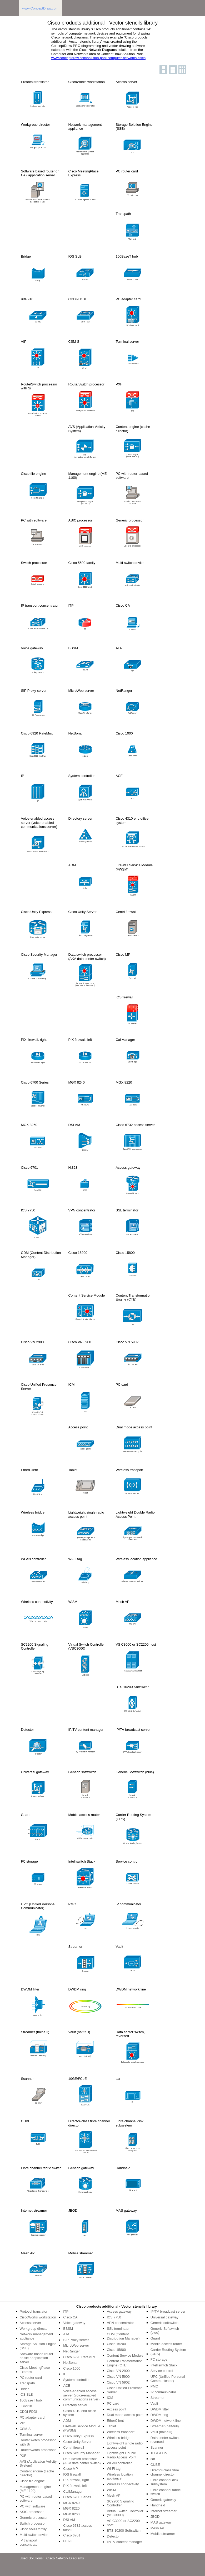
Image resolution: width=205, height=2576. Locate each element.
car (153, 2459)
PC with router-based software (36, 2499)
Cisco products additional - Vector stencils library (116, 2306)
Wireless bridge (119, 2438)
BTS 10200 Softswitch (124, 2530)
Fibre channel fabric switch (166, 2492)
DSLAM (69, 2520)
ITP (65, 2311)
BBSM (68, 2329)
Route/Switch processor (38, 2450)
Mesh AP (114, 2495)
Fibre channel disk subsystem (164, 2482)
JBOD (155, 2517)
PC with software (33, 2506)
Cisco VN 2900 (118, 2371)
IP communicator (163, 2392)
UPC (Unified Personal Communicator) (168, 2379)
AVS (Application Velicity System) (38, 2463)
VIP (22, 2423)
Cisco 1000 (71, 2368)
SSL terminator (118, 2329)
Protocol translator (34, 2311)
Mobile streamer (163, 2534)
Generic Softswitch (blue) (165, 2331)
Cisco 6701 (71, 2535)
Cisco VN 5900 (118, 2377)
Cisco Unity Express (78, 2436)
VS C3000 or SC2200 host (123, 2523)
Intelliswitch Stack (164, 2365)
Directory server (75, 2405)
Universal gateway (164, 2317)
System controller (76, 2380)
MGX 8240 (71, 2503)
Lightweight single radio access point (125, 2445)
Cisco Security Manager (81, 2453)
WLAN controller (119, 2463)
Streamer (157, 2398)
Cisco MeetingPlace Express (35, 2370)
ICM (110, 2398)
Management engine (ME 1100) (35, 2489)
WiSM (111, 2490)
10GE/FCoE (160, 2453)
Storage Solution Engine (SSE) (38, 2346)
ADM (67, 2421)
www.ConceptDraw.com (40, 8)
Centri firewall (73, 2447)
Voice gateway (74, 2323)
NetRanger (71, 2351)
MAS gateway (161, 2522)
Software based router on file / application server (36, 2358)
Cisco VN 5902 (118, 2382)
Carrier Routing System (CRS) (168, 2352)
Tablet (111, 2426)
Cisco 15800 (116, 2350)
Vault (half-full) (161, 2432)
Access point (116, 2409)
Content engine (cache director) (37, 2473)
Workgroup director (34, 2329)
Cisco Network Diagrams (65, 2558)
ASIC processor (32, 2512)
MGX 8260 (71, 2514)
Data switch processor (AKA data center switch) (82, 2461)
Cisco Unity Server (77, 2442)
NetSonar (70, 2363)
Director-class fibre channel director (165, 2472)
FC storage (159, 2359)
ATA (66, 2334)
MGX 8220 (71, 2508)
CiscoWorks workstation (38, 2317)
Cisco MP (70, 2469)
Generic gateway (163, 2500)
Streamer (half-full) (165, 2426)
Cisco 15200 (116, 2344)
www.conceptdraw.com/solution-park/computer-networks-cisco (98, 58)
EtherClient (115, 2421)
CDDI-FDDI (28, 2412)
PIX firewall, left (75, 2486)
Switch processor (33, 2523)
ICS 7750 (114, 2317)
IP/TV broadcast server (168, 2311)
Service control (162, 2371)
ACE (66, 2385)
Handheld (158, 2505)
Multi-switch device (34, 2535)
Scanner (157, 2447)
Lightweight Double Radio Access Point (121, 2455)
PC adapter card (32, 2417)
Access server (30, 2323)
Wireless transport (120, 2432)
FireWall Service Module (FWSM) (81, 2428)
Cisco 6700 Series (77, 2497)
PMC (154, 2386)
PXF (23, 2456)
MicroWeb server (76, 2345)
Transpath (27, 2383)
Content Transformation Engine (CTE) (125, 2363)
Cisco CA (70, 2317)
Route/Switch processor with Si (38, 2442)
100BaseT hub (31, 2400)
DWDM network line (166, 2421)
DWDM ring (159, 2415)
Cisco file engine (32, 2481)
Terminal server (31, 2435)
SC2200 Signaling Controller (120, 2503)
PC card (113, 2403)
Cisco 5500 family (33, 2529)
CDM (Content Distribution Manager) (123, 2336)
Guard (155, 2338)
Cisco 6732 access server (77, 2528)
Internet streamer (164, 2511)
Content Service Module (125, 2355)
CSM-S (25, 2429)
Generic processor (34, 2518)
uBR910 (26, 2406)
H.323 (67, 2541)
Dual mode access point (125, 2415)
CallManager (73, 2491)
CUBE (155, 2465)
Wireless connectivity (123, 2484)
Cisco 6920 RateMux (79, 2357)
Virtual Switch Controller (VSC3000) (125, 2513)
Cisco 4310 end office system (79, 2413)
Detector (113, 2536)
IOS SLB (26, 2394)
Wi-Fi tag (114, 2469)
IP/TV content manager (124, 2542)
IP (64, 2374)
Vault (154, 2403)
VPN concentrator (120, 2323)
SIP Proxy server (76, 2340)
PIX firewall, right (76, 2480)
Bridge (25, 2389)
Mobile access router (166, 2344)
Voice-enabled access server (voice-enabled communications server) (81, 2395)
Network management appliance (36, 2336)
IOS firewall (72, 2474)
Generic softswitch (164, 2323)
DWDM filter (160, 2409)
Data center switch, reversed (165, 2440)
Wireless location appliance (120, 2476)
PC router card (31, 2378)
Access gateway (119, 2311)
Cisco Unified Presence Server (124, 2390)
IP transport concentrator (29, 2542)
